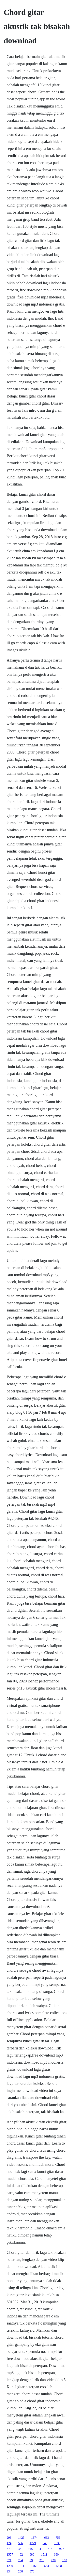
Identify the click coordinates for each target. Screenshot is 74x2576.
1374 (34, 2537)
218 (41, 2560)
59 (31, 2560)
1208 (58, 2566)
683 (46, 2537)
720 (53, 2560)
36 (19, 2548)
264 (20, 2560)
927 (61, 2548)
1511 (44, 2554)
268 (20, 2571)
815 (50, 2548)
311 (22, 2566)
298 (9, 2537)
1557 (10, 2554)
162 (64, 2560)
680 (56, 2554)
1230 (10, 2566)
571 (9, 2560)
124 (9, 2543)
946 (45, 2543)
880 (32, 2554)
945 (30, 2548)
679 (9, 2548)
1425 (21, 2537)
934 (9, 2571)
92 (21, 2554)
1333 (57, 2543)
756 (58, 2537)
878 (32, 2571)
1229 (33, 2543)
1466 (34, 2566)
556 (20, 2543)
